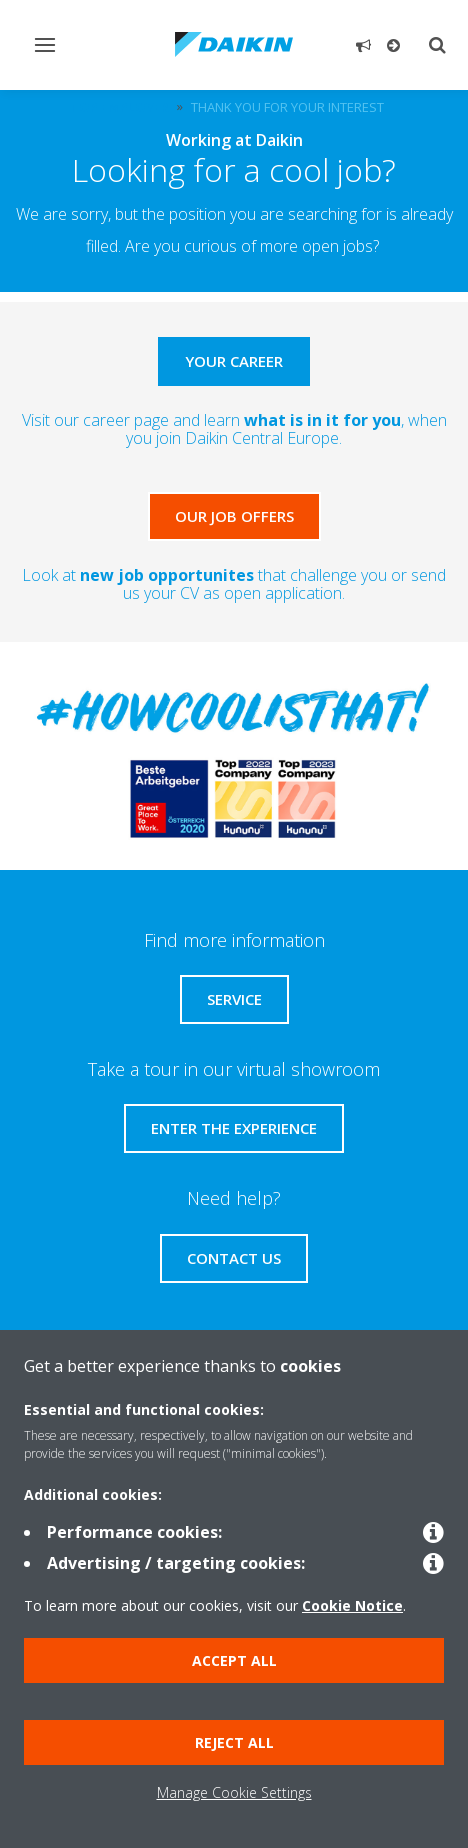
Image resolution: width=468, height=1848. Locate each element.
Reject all (234, 1742)
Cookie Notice (352, 1605)
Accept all (234, 1660)
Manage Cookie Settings (234, 1792)
